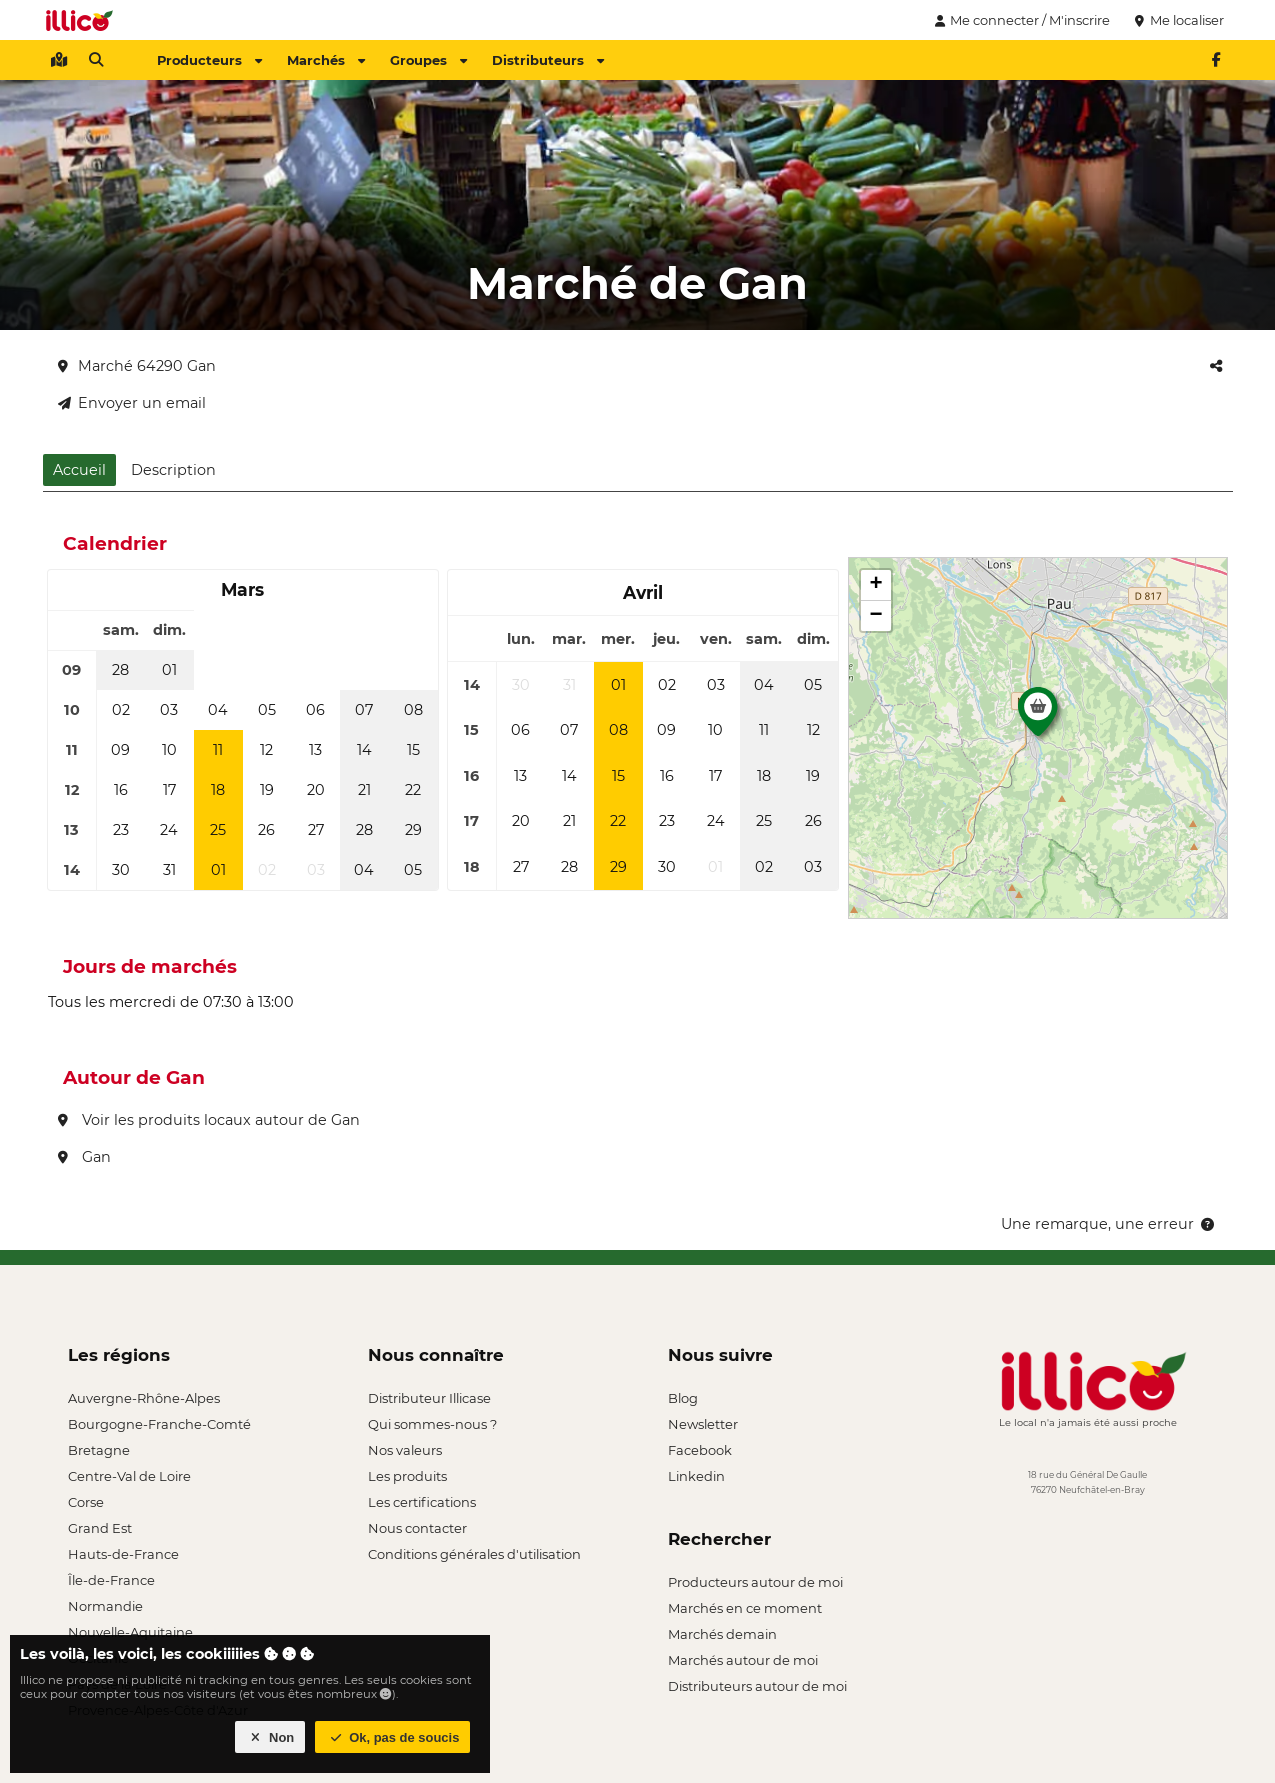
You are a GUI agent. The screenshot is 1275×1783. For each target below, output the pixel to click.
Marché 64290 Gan (137, 366)
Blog (683, 1398)
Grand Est (100, 1528)
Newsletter (703, 1424)
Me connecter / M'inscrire (1020, 20)
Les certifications (422, 1502)
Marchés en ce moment (745, 1608)
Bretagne (99, 1450)
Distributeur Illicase (429, 1398)
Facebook (700, 1450)
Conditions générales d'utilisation (474, 1554)
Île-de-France (111, 1580)
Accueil (79, 470)
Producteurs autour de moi (755, 1582)
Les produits (407, 1476)
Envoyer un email (132, 403)
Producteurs (209, 60)
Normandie (105, 1606)
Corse (86, 1502)
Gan (84, 1157)
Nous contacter (417, 1528)
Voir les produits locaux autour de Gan (209, 1120)
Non (270, 1737)
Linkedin (696, 1476)
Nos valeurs (405, 1450)
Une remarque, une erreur (1109, 1224)
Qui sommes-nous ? (432, 1424)
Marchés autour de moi (743, 1660)
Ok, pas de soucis (393, 1737)
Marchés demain (722, 1634)
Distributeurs (548, 60)
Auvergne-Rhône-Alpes (144, 1398)
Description (173, 470)
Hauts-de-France (123, 1554)
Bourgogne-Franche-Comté (159, 1424)
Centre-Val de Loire (129, 1476)
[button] (1038, 717)
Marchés (326, 60)
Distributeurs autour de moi (757, 1686)
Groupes (428, 60)
